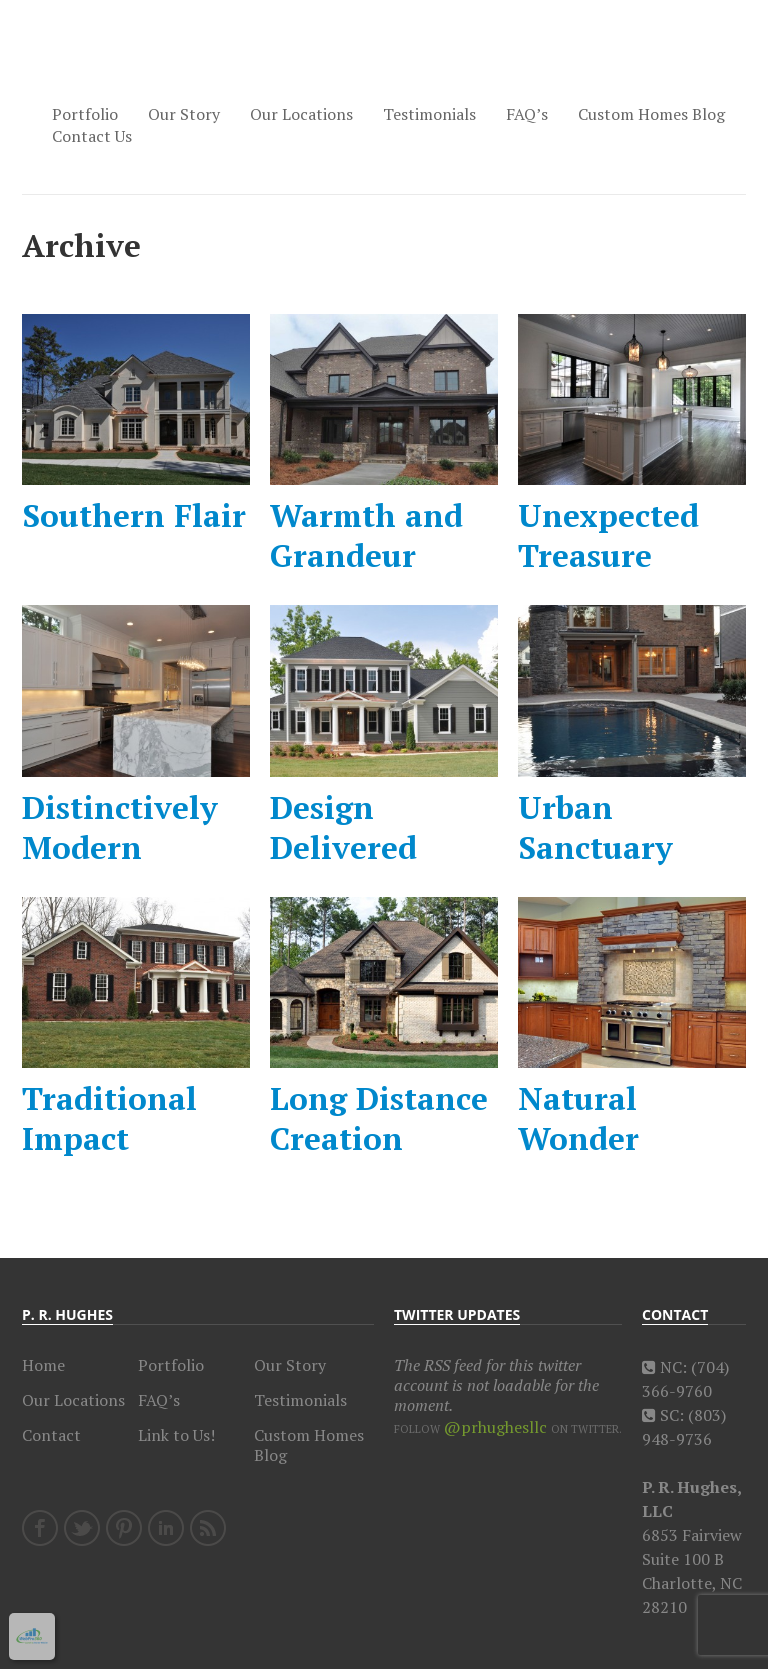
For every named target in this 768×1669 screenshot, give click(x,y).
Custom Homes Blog (651, 114)
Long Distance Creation (379, 1118)
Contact (51, 1435)
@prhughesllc (495, 1427)
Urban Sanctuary (595, 827)
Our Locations (301, 114)
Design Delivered (343, 827)
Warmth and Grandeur (366, 535)
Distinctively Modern (120, 827)
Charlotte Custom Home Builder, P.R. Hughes (112, 59)
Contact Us (92, 136)
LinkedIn (166, 1528)
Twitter (82, 1528)
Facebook (40, 1528)
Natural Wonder (578, 1118)
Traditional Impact (109, 1118)
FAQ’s (527, 114)
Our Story (184, 114)
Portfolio (85, 114)
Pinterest (124, 1528)
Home (43, 1365)
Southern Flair (134, 515)
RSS (208, 1528)
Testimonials (429, 114)
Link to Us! (176, 1435)
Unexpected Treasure (608, 535)
